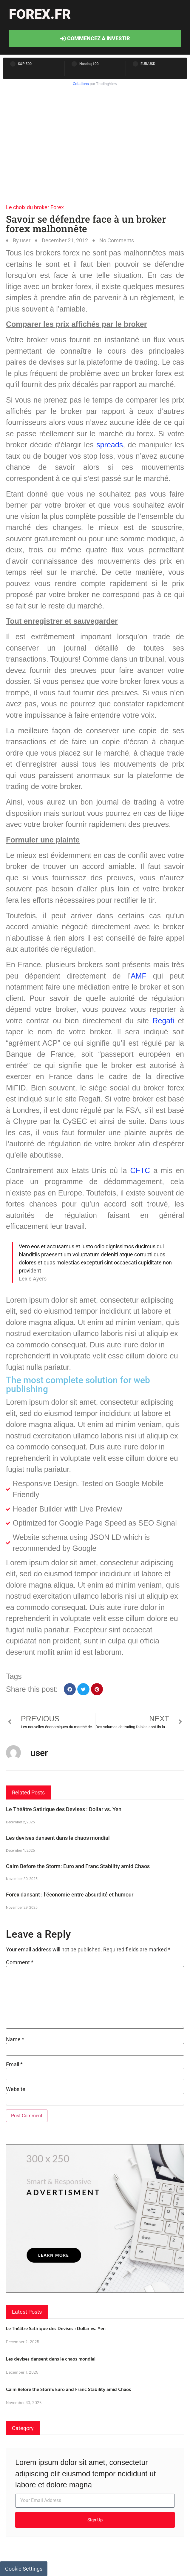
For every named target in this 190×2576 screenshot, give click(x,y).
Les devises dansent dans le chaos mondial (58, 1838)
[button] (70, 1689)
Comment (19, 1962)
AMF (138, 976)
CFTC (140, 1170)
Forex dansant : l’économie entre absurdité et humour (69, 1894)
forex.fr (40, 14)
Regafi (163, 1020)
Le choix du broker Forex (35, 207)
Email (14, 2064)
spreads (109, 444)
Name (15, 2039)
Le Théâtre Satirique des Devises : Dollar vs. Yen (63, 1809)
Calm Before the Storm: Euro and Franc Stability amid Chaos (78, 1866)
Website (15, 2089)
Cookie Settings (23, 2569)
